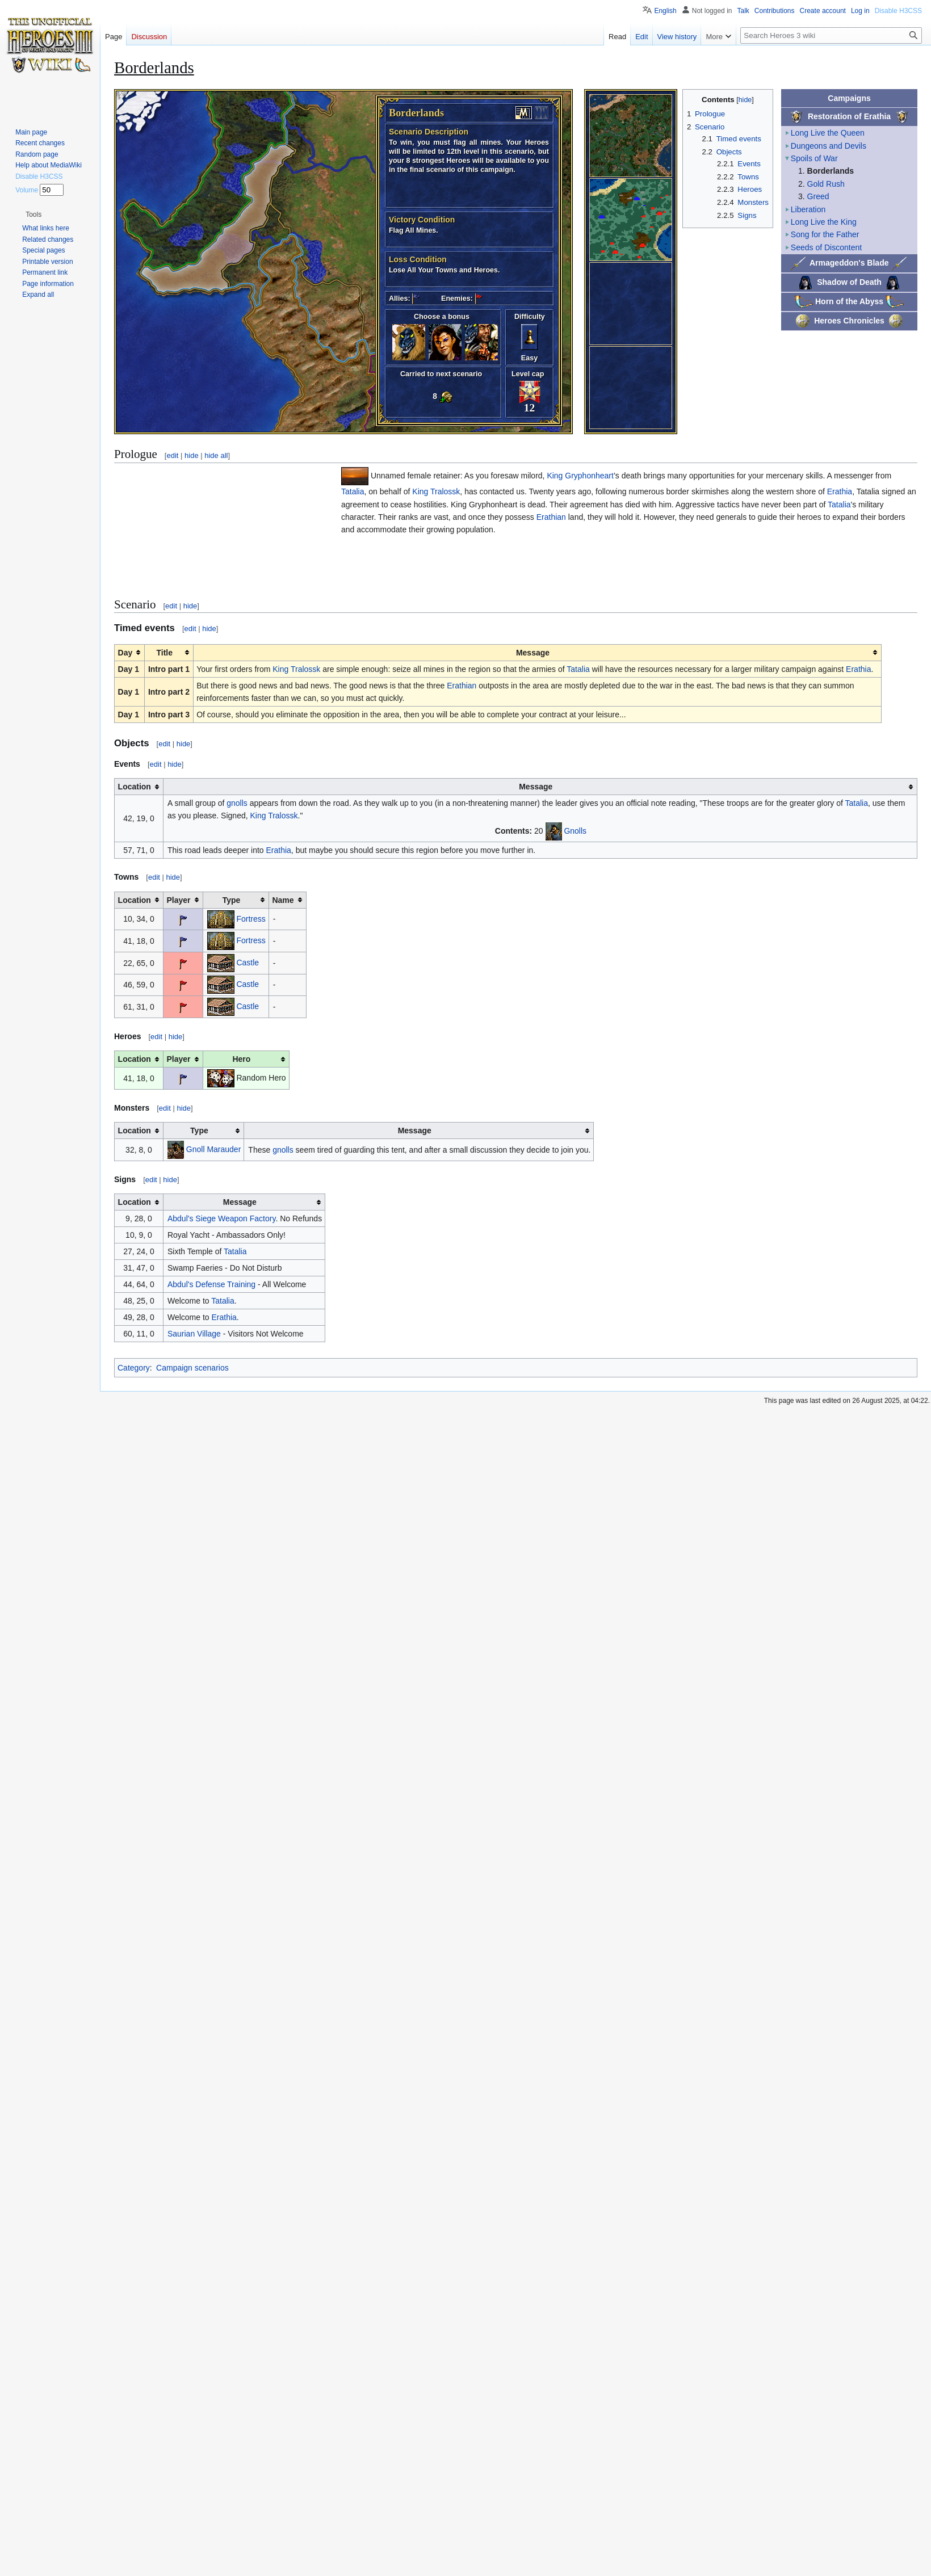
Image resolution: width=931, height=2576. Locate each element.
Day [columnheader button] (125, 652)
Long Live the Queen (828, 132)
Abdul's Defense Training (211, 1284)
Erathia (839, 491)
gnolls (237, 803)
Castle (247, 961)
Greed (818, 196)
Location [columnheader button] (134, 786)
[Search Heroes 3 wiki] (831, 35)
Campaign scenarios (192, 1367)
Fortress (250, 918)
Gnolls (575, 830)
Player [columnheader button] (179, 900)
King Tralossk (436, 491)
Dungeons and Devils (828, 145)
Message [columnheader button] (533, 652)
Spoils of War (814, 158)
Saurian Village (194, 1333)
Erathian (551, 517)
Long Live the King (824, 221)
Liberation (808, 209)
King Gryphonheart (580, 475)
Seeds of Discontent (826, 247)
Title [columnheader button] (164, 652)
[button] (33, 214)
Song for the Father (825, 234)
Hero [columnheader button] (241, 1059)
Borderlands (830, 170)
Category (134, 1367)
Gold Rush (826, 183)
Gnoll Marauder (213, 1149)
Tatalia (352, 491)
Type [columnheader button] (232, 900)
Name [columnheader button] (282, 900)
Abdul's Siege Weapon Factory (221, 1218)
